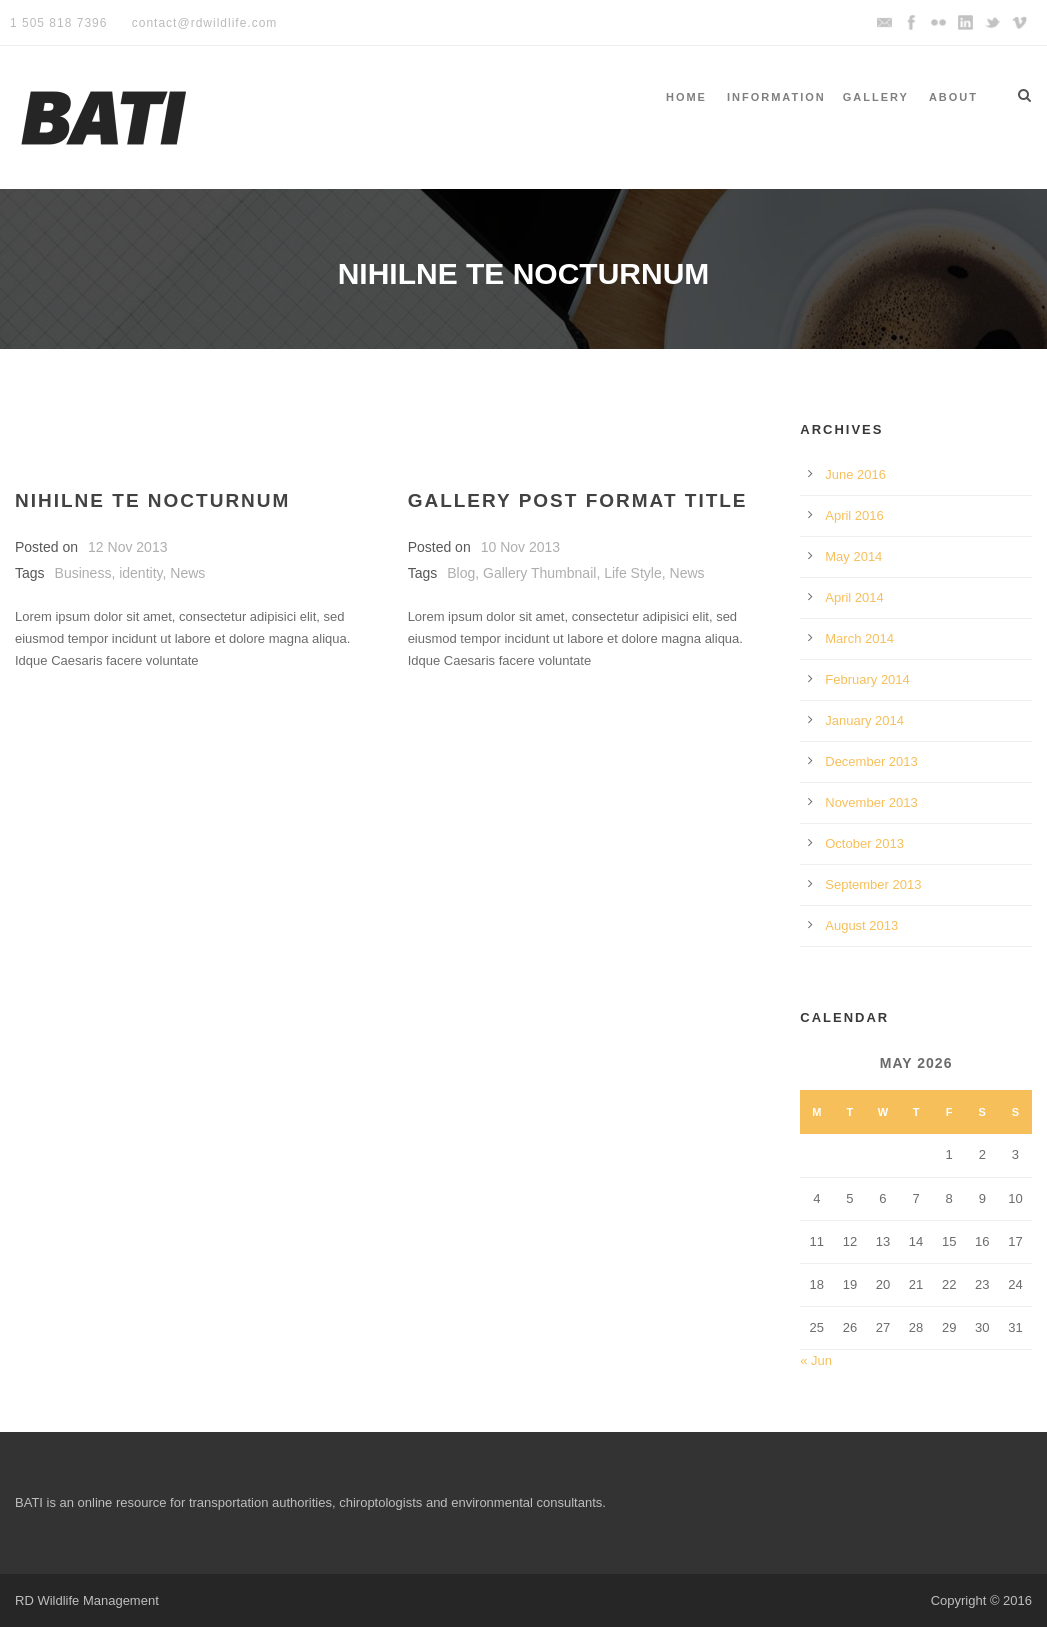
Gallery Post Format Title (578, 500)
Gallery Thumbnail (539, 573)
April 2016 (854, 515)
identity (140, 573)
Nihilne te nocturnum (152, 500)
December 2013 (871, 761)
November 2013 (871, 802)
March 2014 (859, 638)
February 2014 (867, 679)
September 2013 (873, 884)
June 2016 (855, 474)
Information (776, 97)
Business (83, 573)
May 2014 (853, 556)
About (953, 97)
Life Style (633, 573)
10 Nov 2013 (520, 547)
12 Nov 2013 (127, 547)
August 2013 (861, 925)
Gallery (876, 97)
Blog (461, 573)
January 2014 (864, 720)
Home (686, 97)
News (187, 573)
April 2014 (854, 597)
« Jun (816, 1360)
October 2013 (864, 843)
